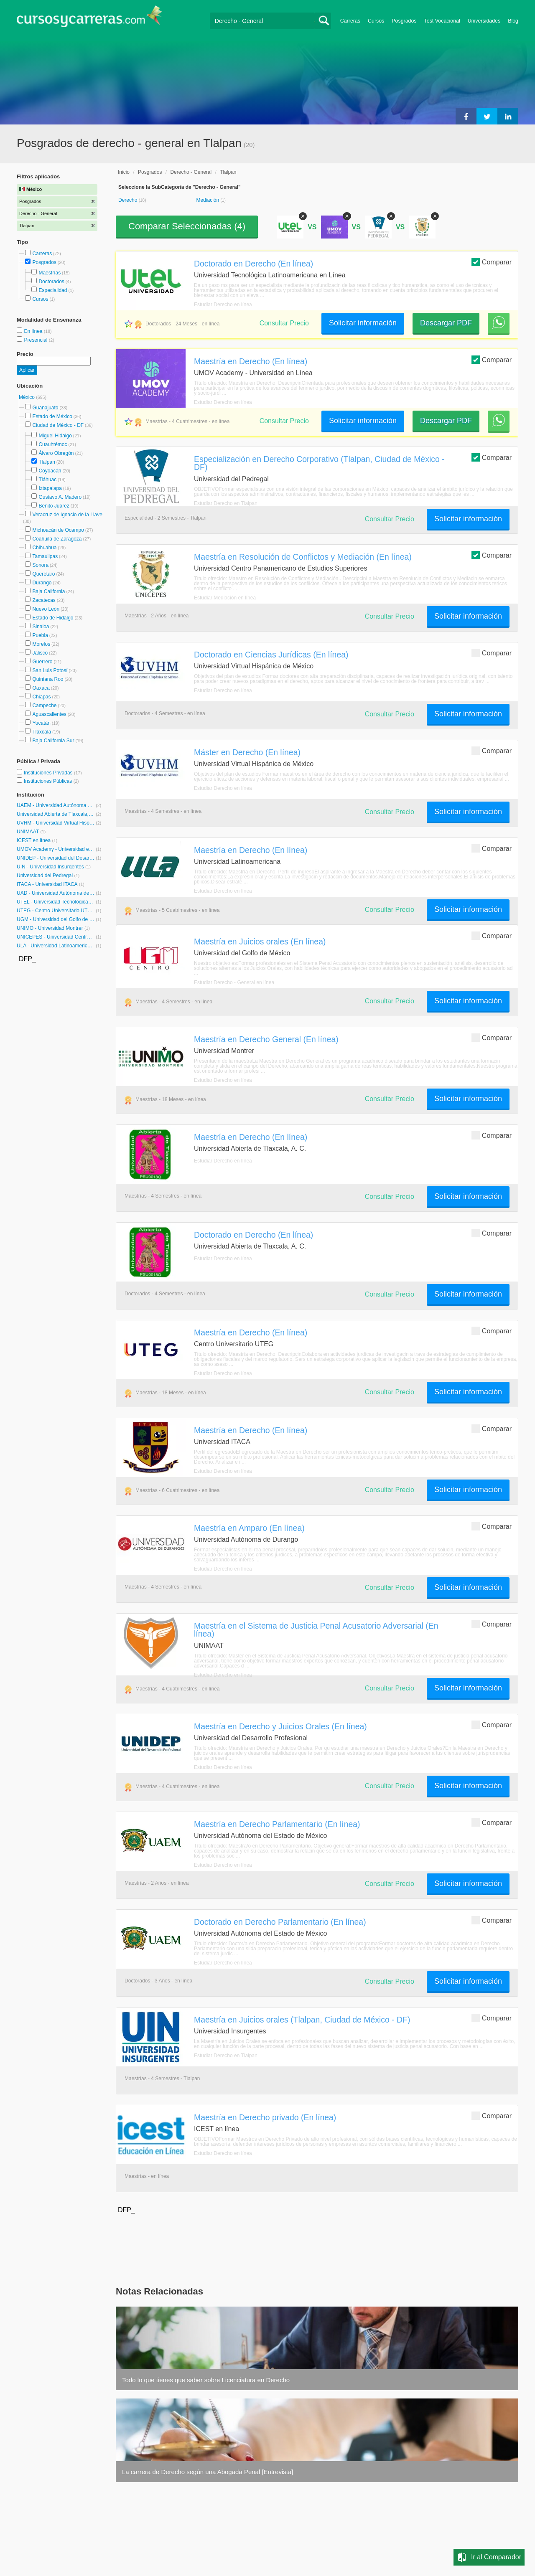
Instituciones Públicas (51, 781)
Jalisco (40, 653)
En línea (33, 331)
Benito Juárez (53, 506)
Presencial (36, 340)
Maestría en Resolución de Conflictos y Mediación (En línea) (303, 556)
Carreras (350, 20)
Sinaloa (40, 626)
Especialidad (52, 290)
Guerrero (42, 662)
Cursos (376, 20)
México (27, 397)
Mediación (208, 200)
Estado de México (52, 416)
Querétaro (43, 574)
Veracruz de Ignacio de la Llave (67, 515)
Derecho (128, 200)
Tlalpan (46, 462)
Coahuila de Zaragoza (57, 539)
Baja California (48, 591)
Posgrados (404, 20)
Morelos (41, 644)
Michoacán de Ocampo (58, 530)
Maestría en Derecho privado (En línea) (265, 2117)
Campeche (44, 705)
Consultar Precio (284, 323)
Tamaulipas (45, 556)
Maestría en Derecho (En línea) (250, 361)
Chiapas (41, 697)
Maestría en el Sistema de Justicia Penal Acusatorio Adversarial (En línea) (316, 1629)
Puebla (40, 635)
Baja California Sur (53, 741)
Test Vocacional (442, 20)
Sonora (40, 565)
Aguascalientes (49, 714)
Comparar (491, 262)
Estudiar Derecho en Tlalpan (225, 503)
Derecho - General (190, 172)
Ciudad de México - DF (58, 425)
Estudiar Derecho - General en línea (234, 982)
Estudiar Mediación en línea (225, 598)
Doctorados (51, 281)
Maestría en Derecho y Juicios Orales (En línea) (280, 1726)
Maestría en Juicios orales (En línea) (260, 941)
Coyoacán (49, 471)
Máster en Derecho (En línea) (247, 752)
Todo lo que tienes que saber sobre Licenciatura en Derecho (206, 2379)
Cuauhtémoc (52, 444)
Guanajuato (45, 408)
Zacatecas (43, 600)
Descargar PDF (446, 323)
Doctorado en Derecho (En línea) (253, 263)
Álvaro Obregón (56, 453)
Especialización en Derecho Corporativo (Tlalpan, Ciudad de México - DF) (319, 463)
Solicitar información (363, 323)
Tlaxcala (41, 732)
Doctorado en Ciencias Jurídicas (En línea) (271, 654)
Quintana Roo (47, 679)
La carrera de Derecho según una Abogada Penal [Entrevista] (207, 2471)
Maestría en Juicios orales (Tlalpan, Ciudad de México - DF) (302, 2019)
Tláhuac (47, 479)
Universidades (484, 20)
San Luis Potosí (49, 670)
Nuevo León (45, 609)
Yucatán (41, 723)
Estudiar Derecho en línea (223, 304)
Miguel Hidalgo (54, 436)
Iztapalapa (49, 488)
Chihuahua (44, 548)
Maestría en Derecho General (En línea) (266, 1039)
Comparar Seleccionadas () (186, 226)
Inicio (124, 172)
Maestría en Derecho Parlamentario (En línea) (277, 1824)
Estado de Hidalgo (52, 618)
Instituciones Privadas (53, 773)
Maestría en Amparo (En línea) (249, 1528)
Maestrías (49, 273)
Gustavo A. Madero (60, 497)
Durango (41, 583)
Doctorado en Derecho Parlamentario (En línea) (280, 1921)
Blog (513, 20)
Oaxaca (40, 688)
